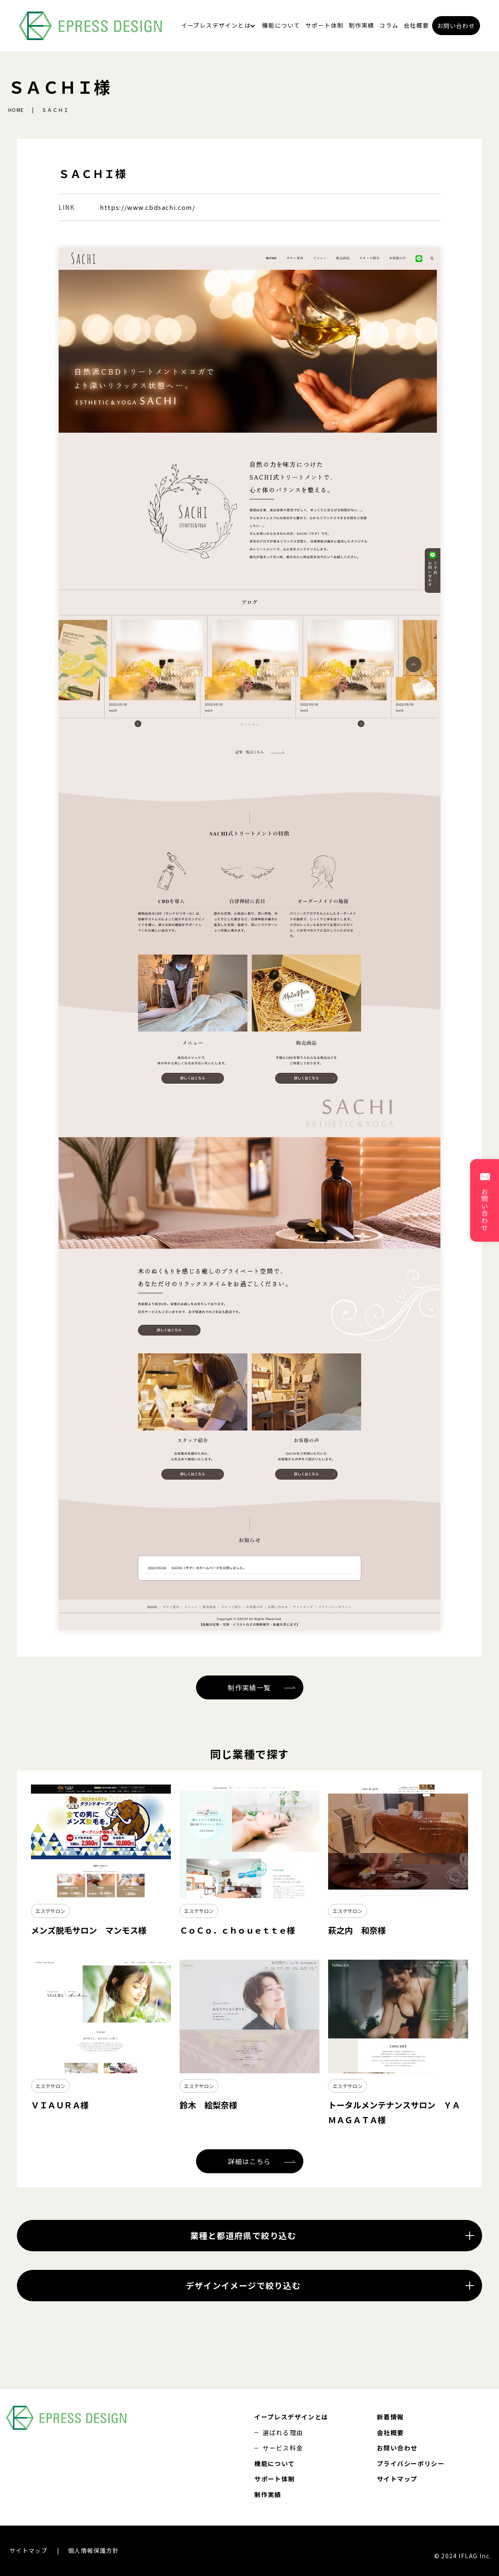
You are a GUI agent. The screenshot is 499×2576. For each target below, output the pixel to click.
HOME (16, 109)
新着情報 (390, 2416)
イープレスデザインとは (216, 25)
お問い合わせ (456, 25)
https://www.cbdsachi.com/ (147, 207)
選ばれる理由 (283, 2432)
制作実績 (361, 25)
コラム (388, 25)
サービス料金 (283, 2447)
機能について (281, 25)
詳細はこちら (249, 2161)
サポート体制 (324, 25)
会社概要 (416, 25)
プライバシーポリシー (411, 2463)
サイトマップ (397, 2478)
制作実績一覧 (249, 1687)
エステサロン (50, 1910)
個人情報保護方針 (93, 2550)
